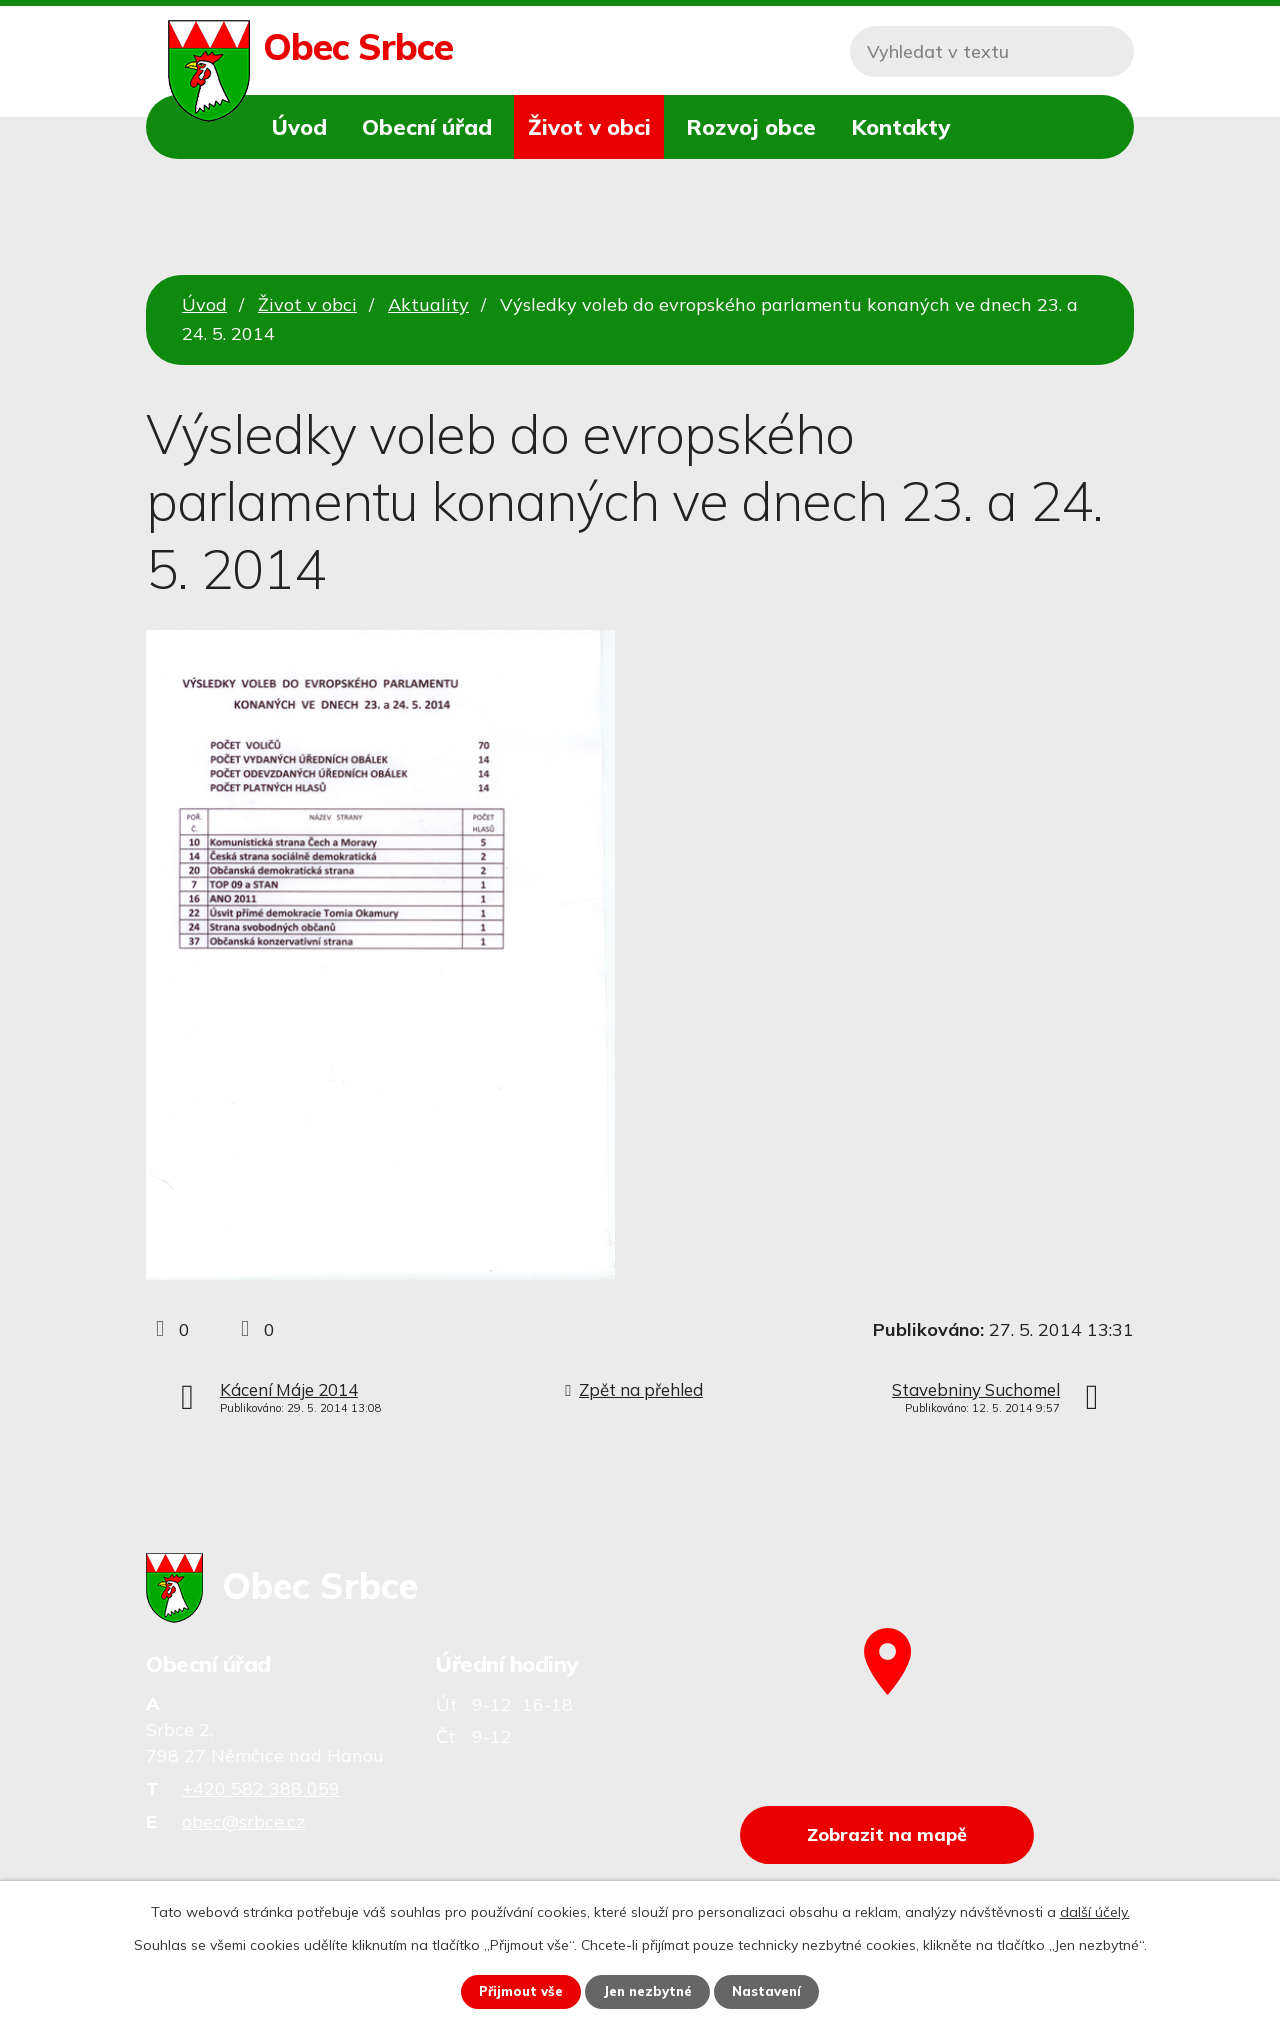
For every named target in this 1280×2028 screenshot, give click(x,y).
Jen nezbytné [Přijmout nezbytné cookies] (649, 1991)
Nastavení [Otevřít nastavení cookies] (774, 1991)
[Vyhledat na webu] (992, 51)
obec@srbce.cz (243, 1821)
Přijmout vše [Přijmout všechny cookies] (515, 1991)
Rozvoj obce (751, 126)
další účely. (1095, 1911)
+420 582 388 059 (261, 1788)
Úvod (299, 126)
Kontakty (900, 126)
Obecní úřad (427, 126)
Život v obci (589, 126)
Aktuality (428, 304)
